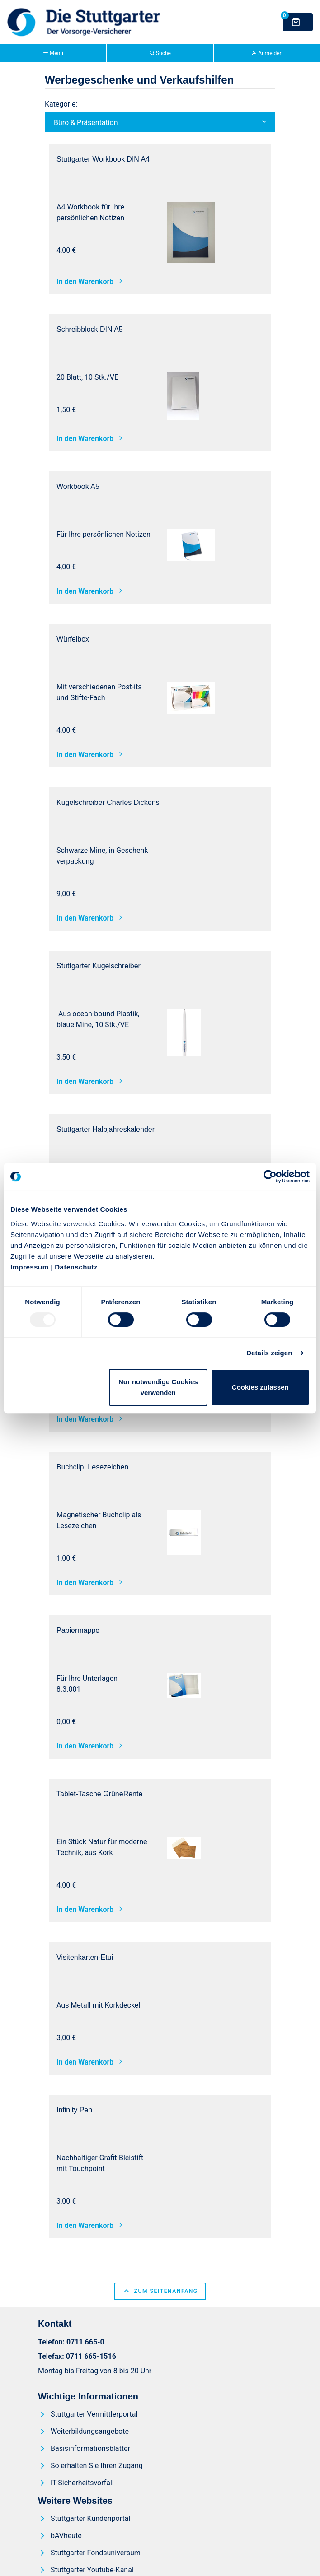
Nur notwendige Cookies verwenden (158, 1387)
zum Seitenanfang (160, 2291)
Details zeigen (269, 1353)
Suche (160, 53)
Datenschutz (76, 1267)
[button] (160, 122)
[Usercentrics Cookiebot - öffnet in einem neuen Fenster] (270, 1176)
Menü (53, 53)
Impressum (29, 1267)
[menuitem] (90, 2414)
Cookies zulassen (260, 1387)
